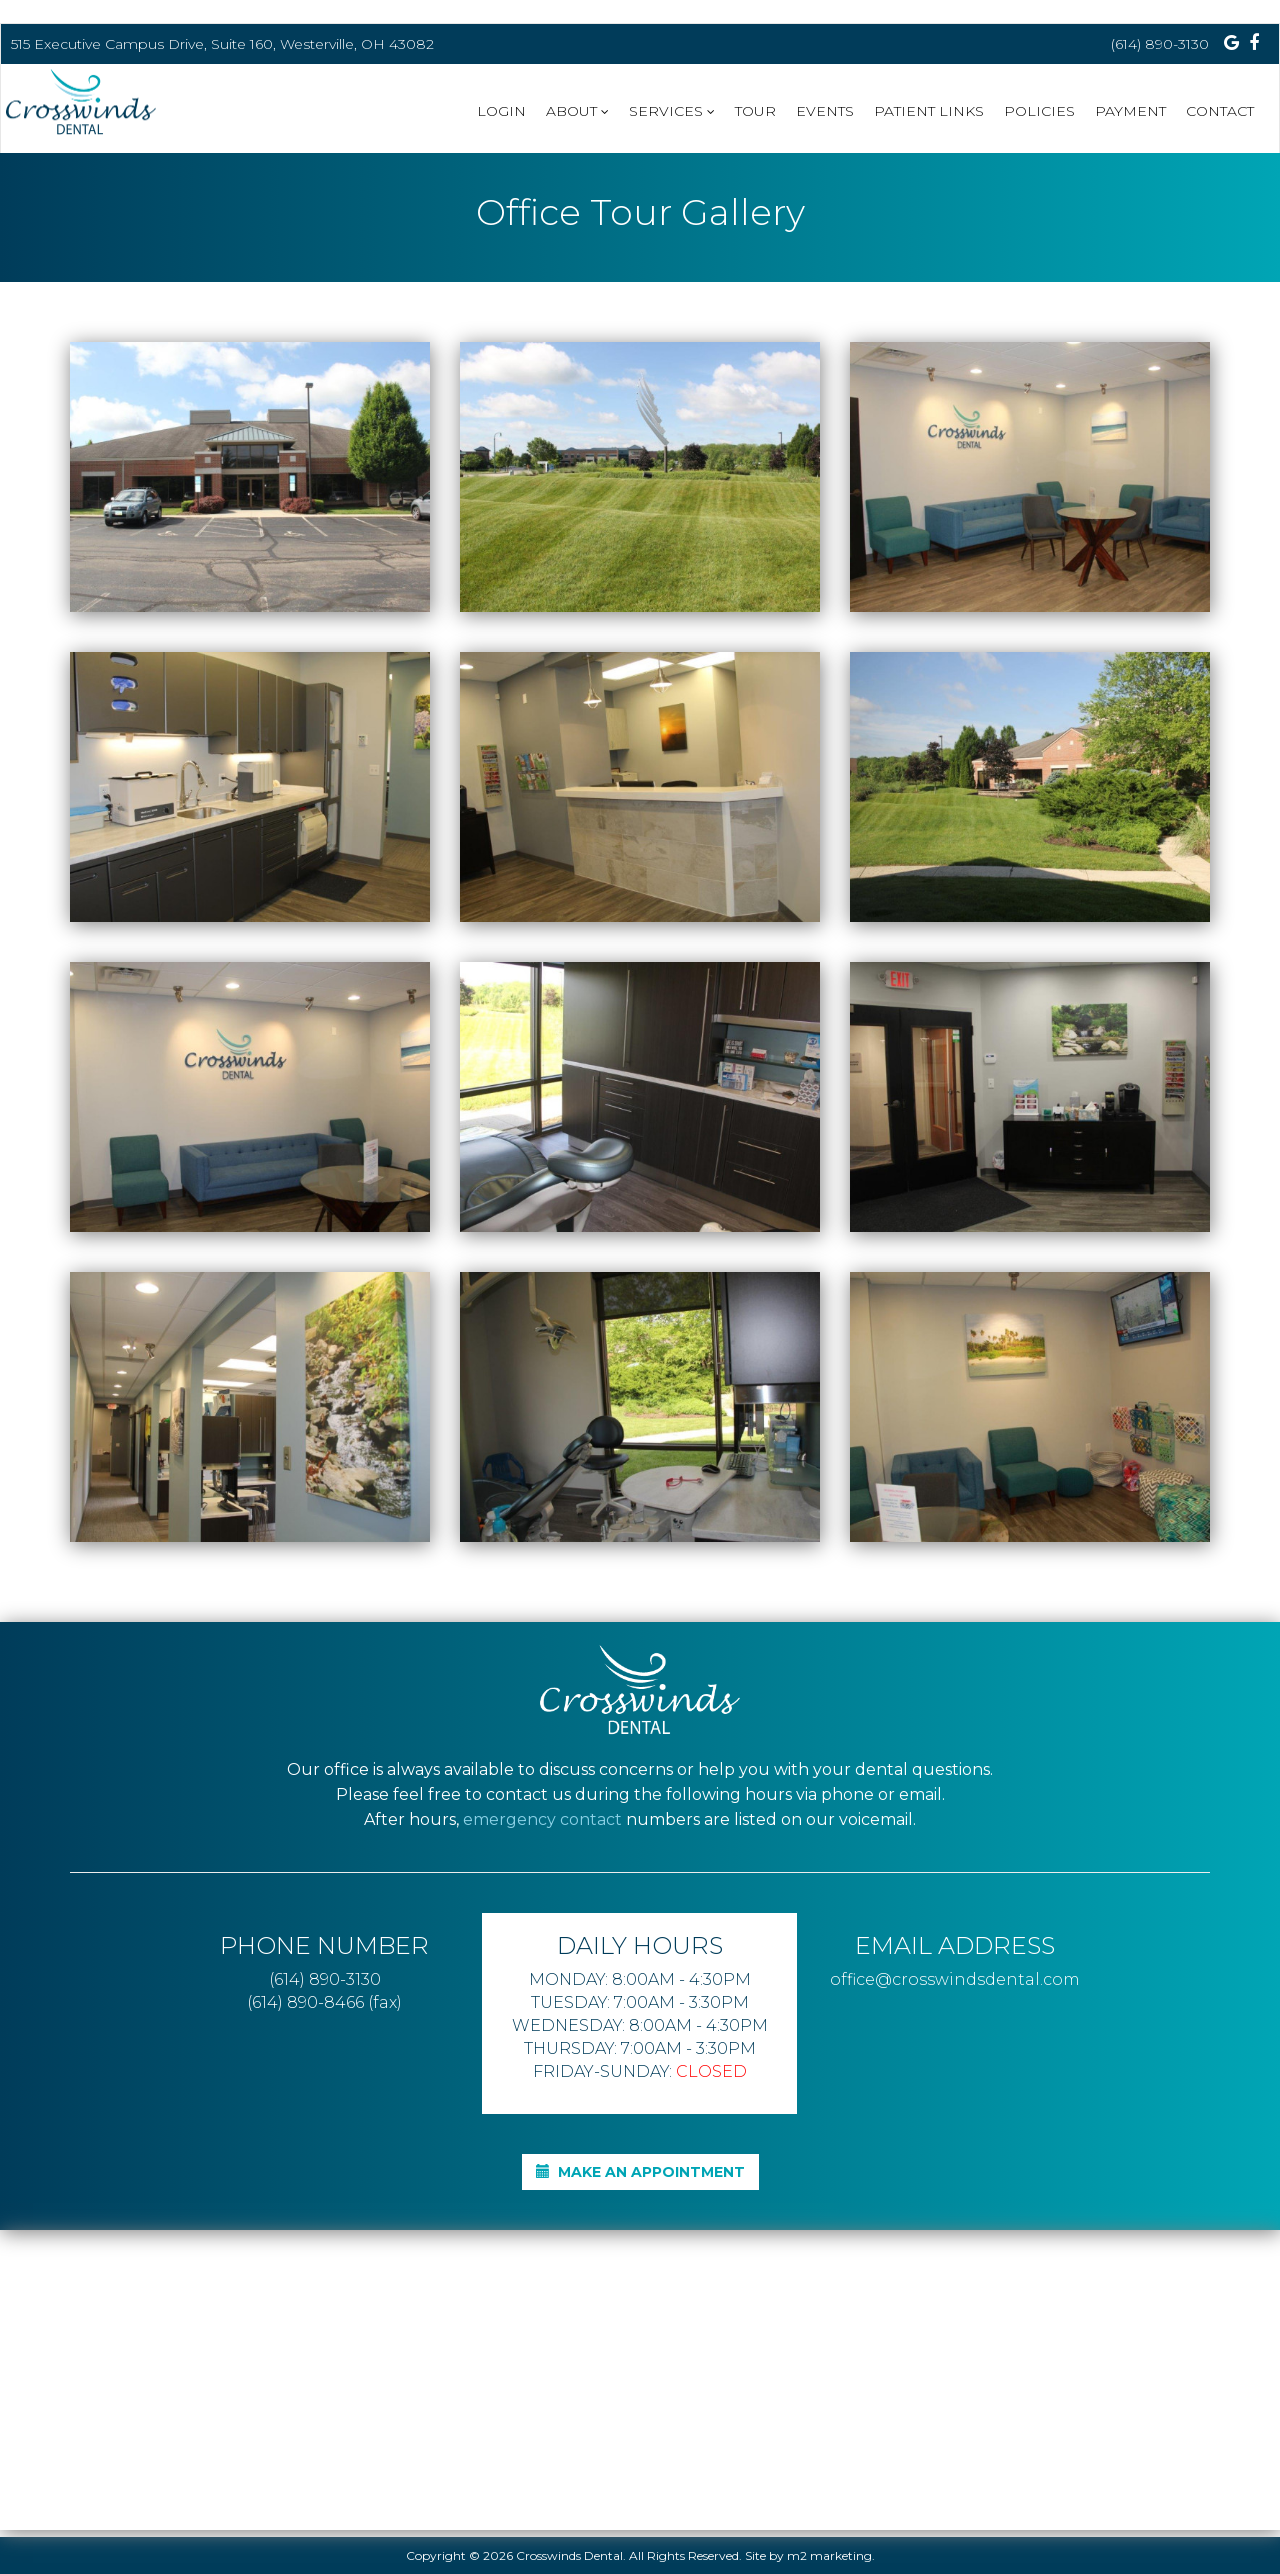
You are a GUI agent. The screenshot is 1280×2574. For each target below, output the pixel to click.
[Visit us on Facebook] (1254, 43)
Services (672, 111)
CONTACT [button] (1220, 111)
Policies (1039, 111)
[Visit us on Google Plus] (1231, 43)
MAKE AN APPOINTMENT (640, 2172)
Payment (1130, 111)
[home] (91, 106)
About (577, 111)
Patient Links (929, 111)
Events (825, 111)
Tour (755, 111)
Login (501, 111)
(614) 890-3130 (1160, 44)
